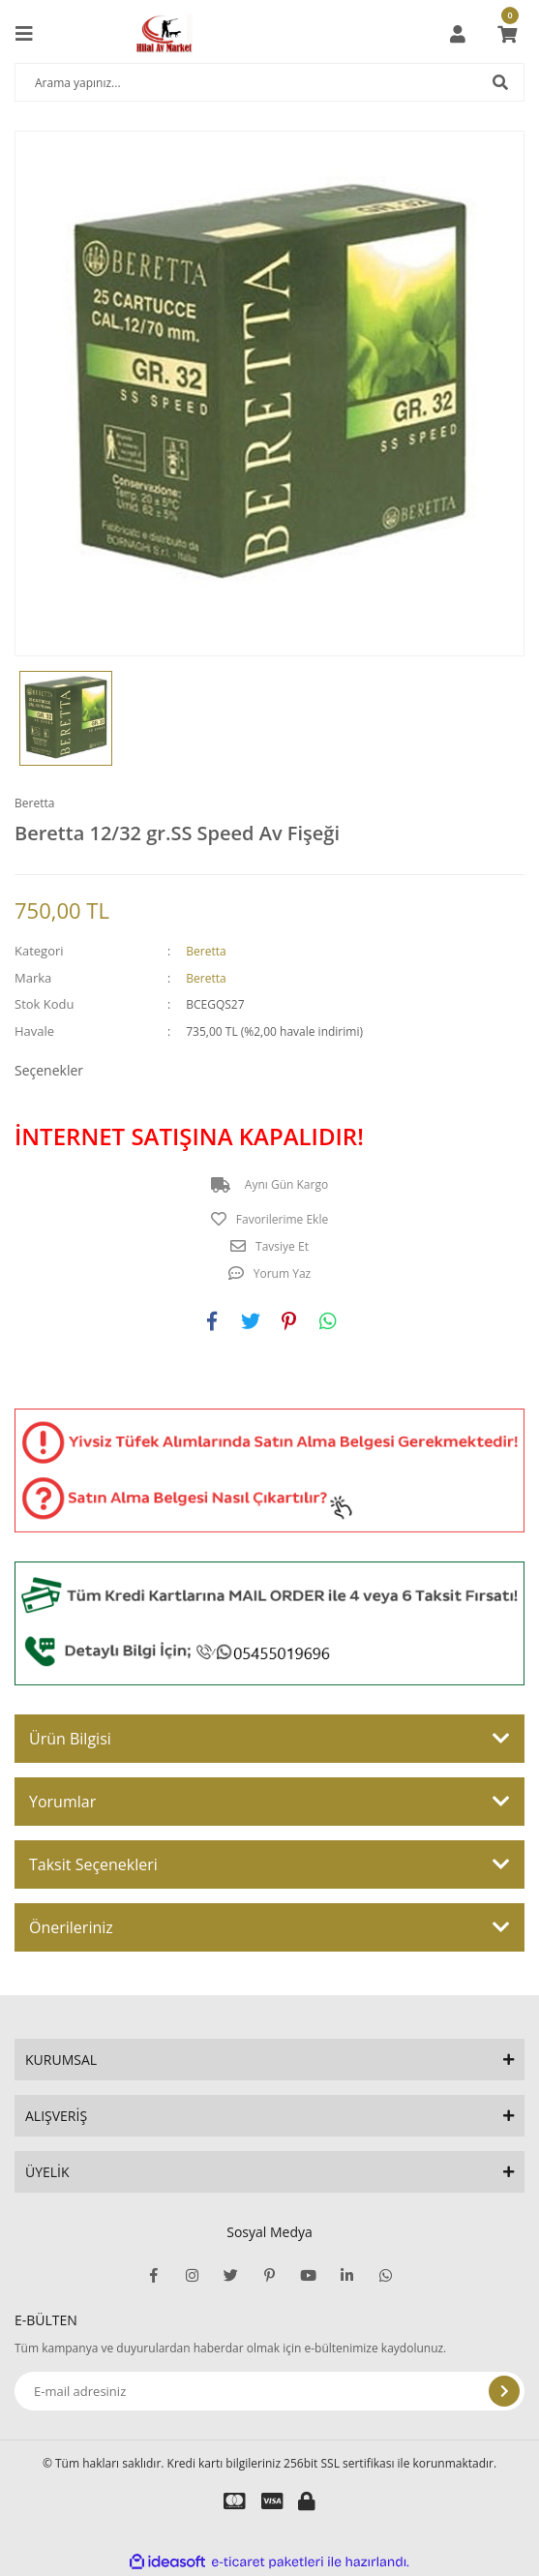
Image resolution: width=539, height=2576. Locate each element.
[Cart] (507, 33)
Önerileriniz (71, 1927)
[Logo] (164, 34)
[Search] (269, 82)
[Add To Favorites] (269, 1219)
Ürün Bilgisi (70, 1738)
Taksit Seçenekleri (93, 1864)
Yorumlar (62, 1801)
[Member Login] (457, 33)
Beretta (34, 803)
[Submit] (504, 2391)
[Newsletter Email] (269, 2391)
